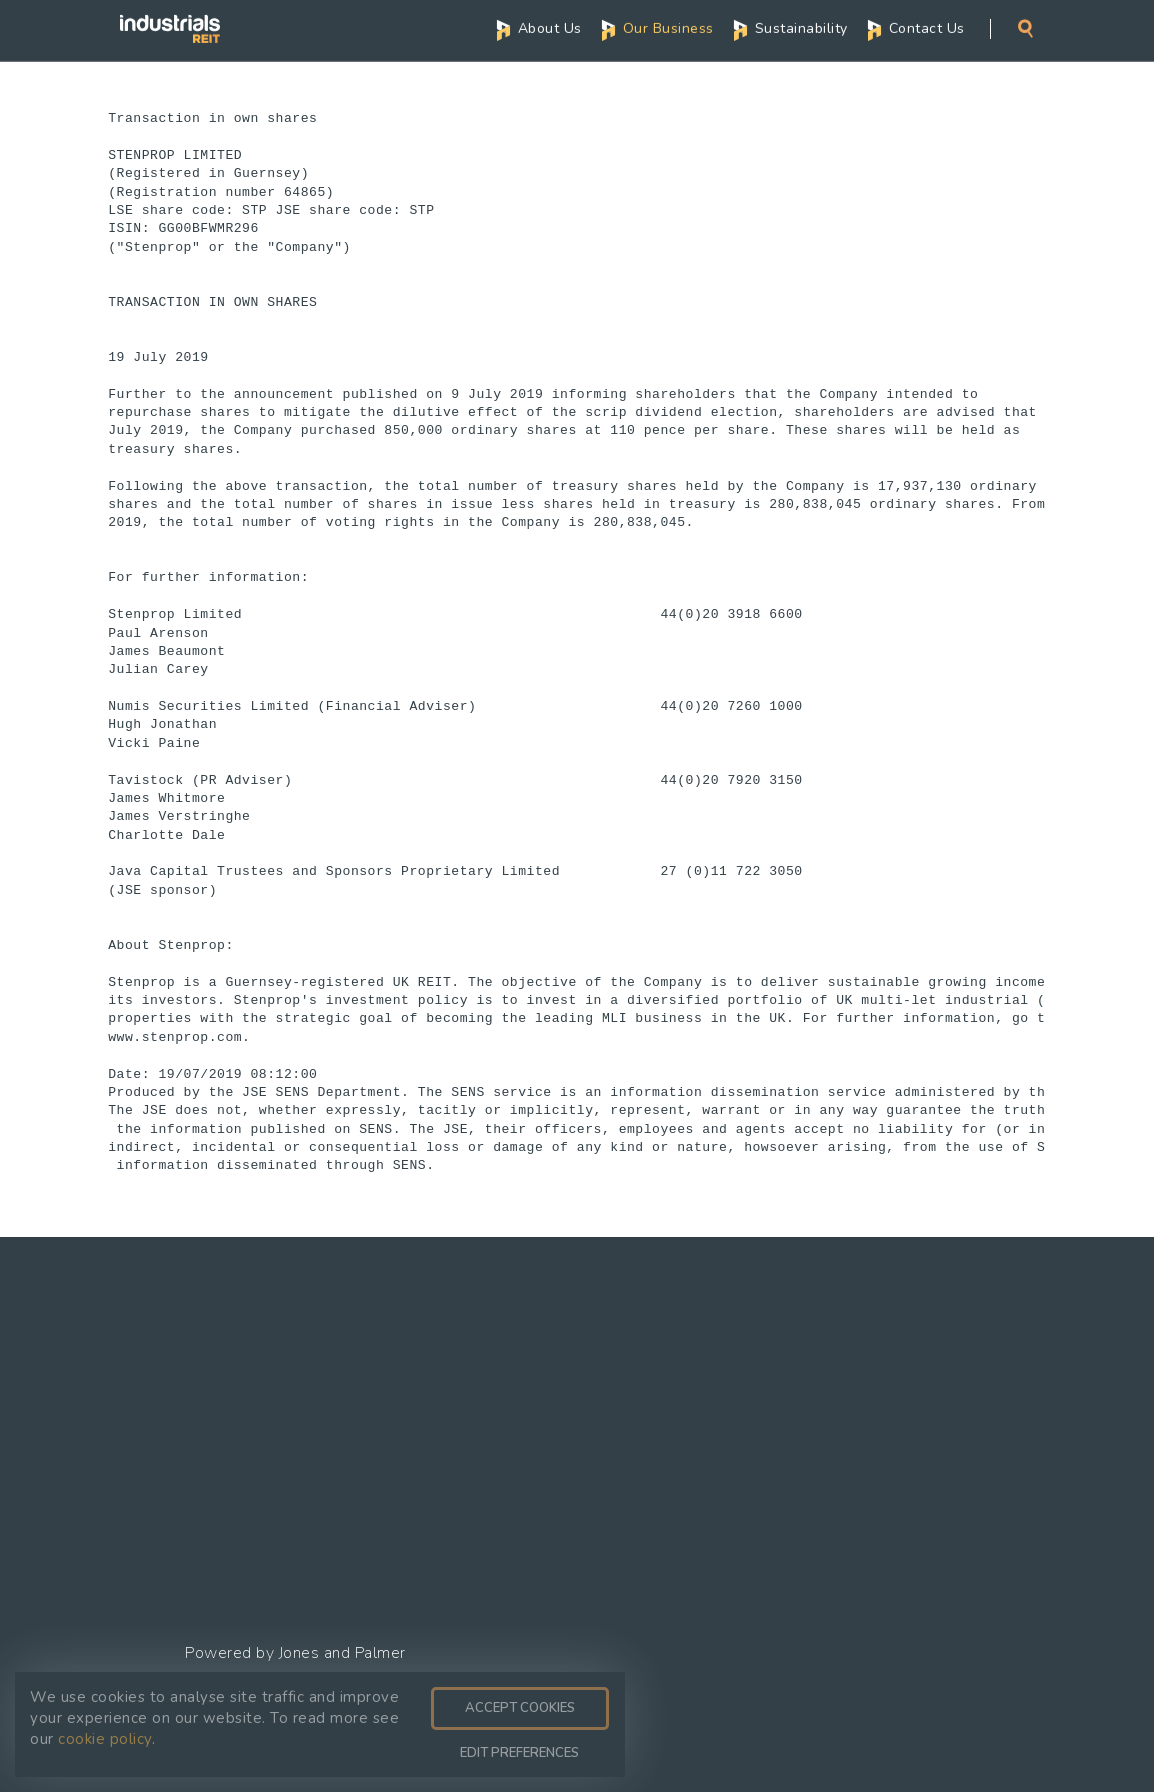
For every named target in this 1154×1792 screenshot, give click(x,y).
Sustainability (801, 27)
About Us (550, 27)
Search (1025, 27)
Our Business (668, 27)
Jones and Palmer (342, 1653)
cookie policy (105, 1739)
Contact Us (927, 27)
